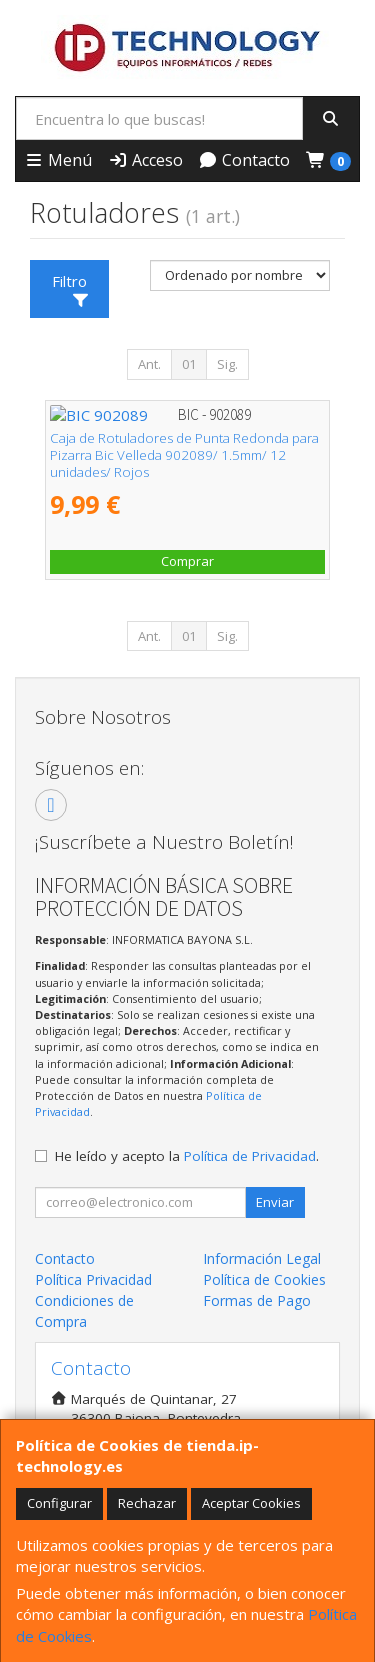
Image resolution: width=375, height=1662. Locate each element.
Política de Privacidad (250, 1156)
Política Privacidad (93, 1279)
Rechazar (147, 1503)
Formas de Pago (257, 1300)
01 (189, 364)
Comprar (187, 561)
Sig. (227, 364)
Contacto (244, 160)
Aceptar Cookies (251, 1503)
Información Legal (262, 1258)
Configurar (59, 1503)
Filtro (71, 289)
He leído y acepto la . (187, 1156)
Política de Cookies (264, 1279)
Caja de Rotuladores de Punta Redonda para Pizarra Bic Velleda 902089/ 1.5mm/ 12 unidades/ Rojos (184, 455)
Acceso (145, 160)
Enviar (275, 1202)
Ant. (149, 364)
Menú (58, 160)
